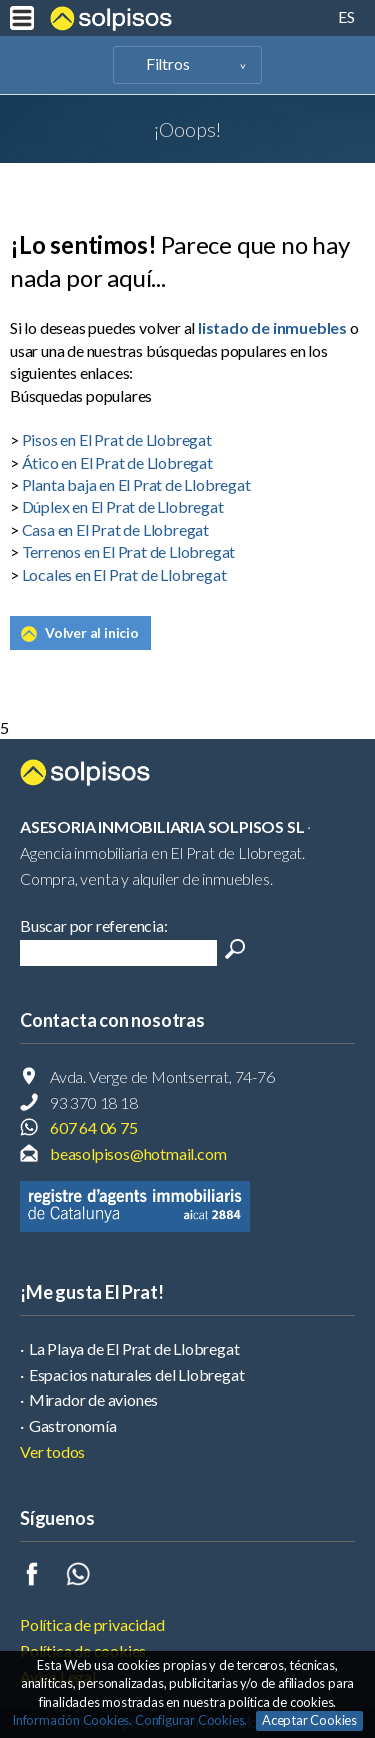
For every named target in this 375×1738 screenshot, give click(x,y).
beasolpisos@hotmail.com (138, 1153)
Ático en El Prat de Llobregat (117, 462)
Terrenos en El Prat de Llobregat (129, 551)
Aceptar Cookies (309, 1720)
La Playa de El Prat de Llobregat (134, 1348)
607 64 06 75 (94, 1127)
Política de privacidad (92, 1624)
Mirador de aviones (93, 1399)
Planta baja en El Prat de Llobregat (136, 484)
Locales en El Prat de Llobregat (124, 574)
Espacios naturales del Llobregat (137, 1374)
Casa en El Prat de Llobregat (115, 529)
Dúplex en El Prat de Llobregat (123, 506)
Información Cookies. (72, 1720)
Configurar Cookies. (192, 1720)
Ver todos (52, 1451)
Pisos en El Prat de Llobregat (117, 439)
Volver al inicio (92, 632)
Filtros (168, 63)
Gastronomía (73, 1425)
